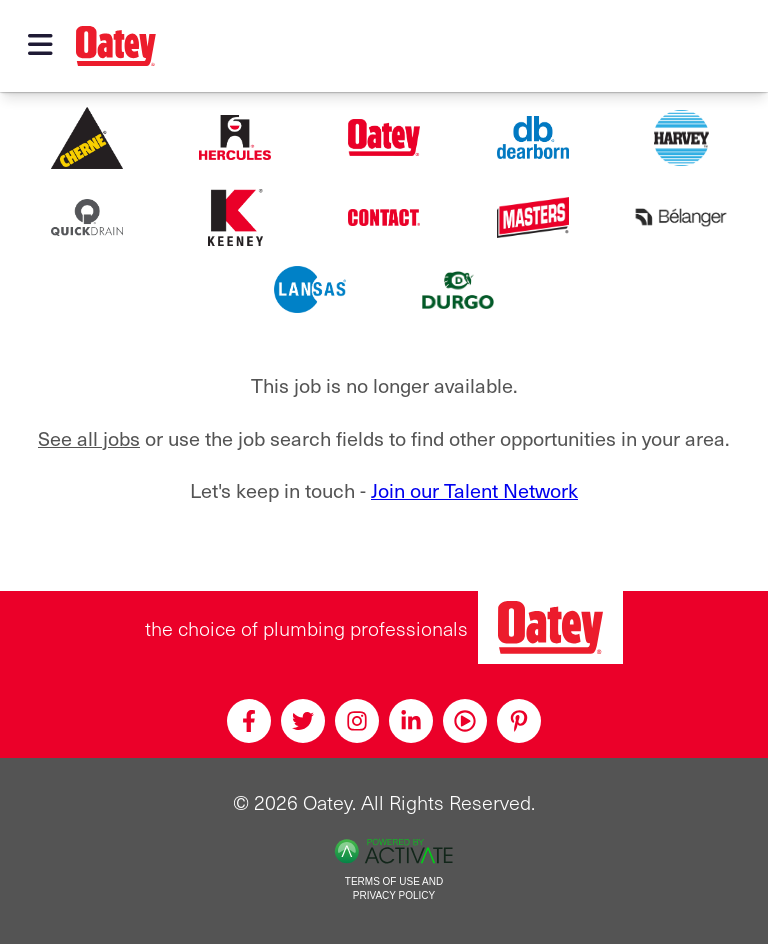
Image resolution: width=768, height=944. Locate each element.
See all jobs (89, 437)
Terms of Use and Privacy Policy (394, 889)
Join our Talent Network (474, 489)
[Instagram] (357, 721)
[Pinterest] (519, 721)
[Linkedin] (411, 721)
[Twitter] (303, 721)
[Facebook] (249, 721)
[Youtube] (465, 721)
